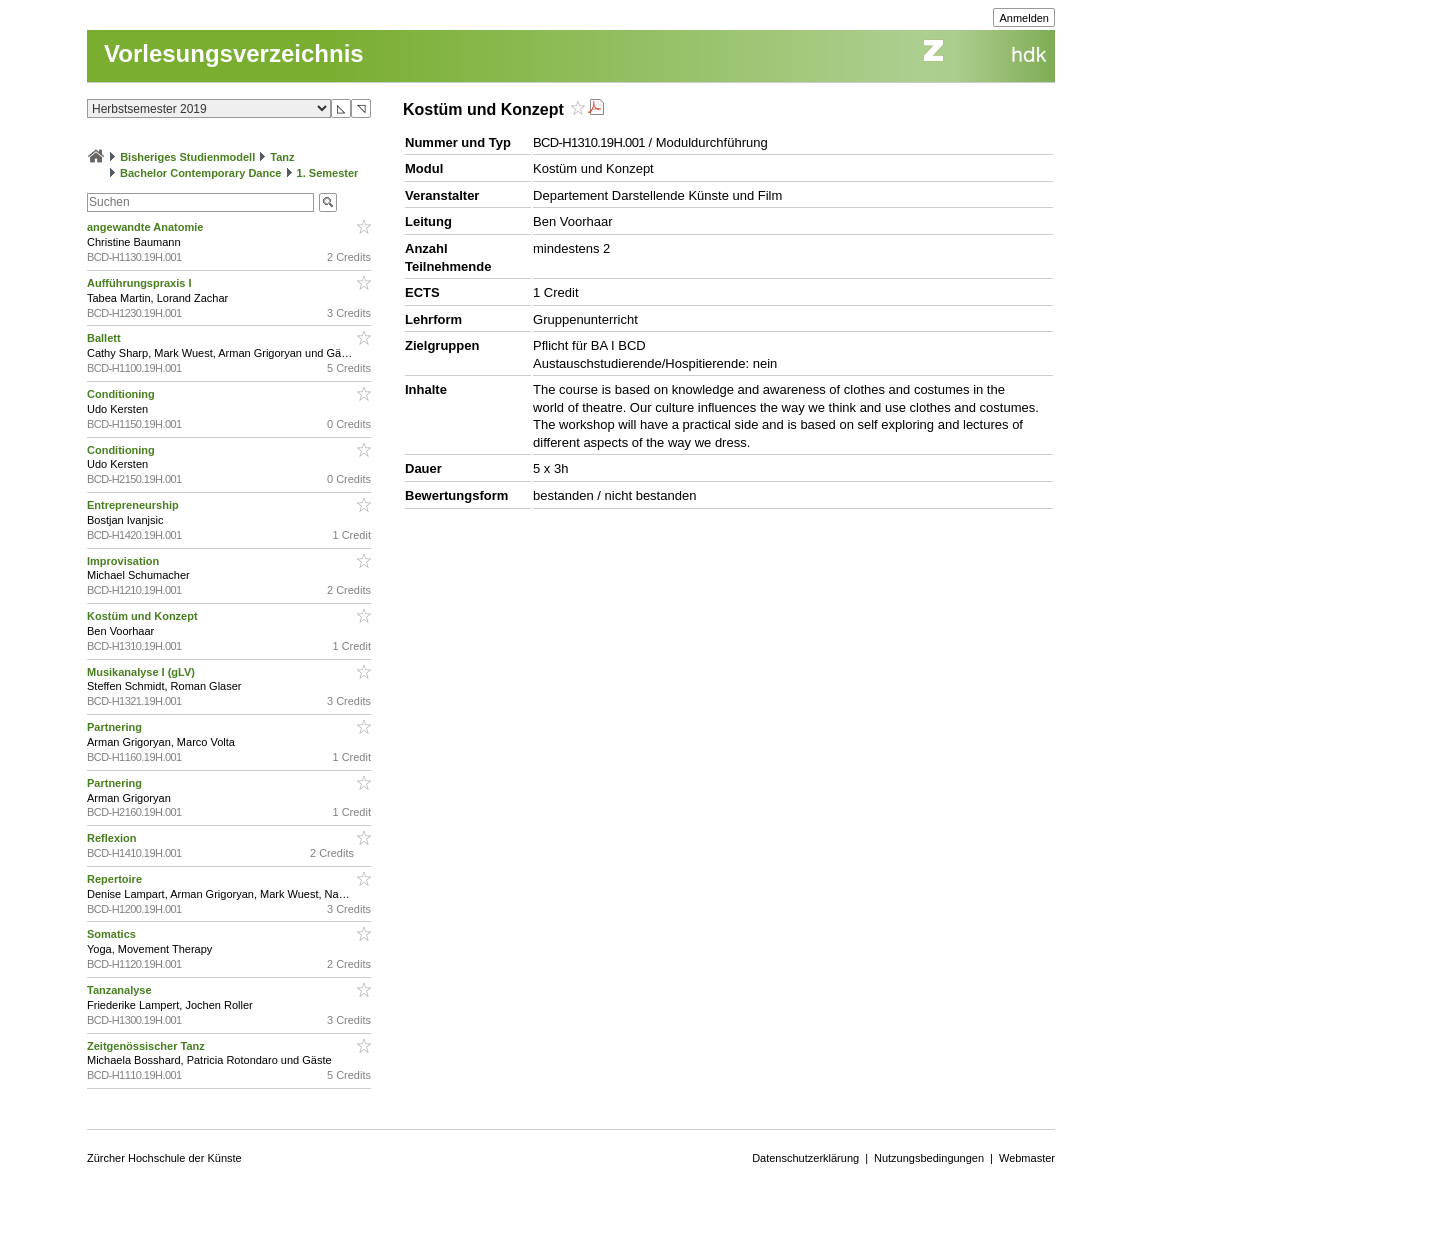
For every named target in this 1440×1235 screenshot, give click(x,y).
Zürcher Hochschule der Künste (164, 1158)
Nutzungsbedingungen (929, 1158)
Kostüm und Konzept (144, 616)
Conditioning (122, 394)
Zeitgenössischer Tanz (147, 1046)
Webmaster (1027, 1158)
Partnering (116, 727)
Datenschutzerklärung (805, 1158)
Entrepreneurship (134, 505)
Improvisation (124, 561)
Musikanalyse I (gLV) (142, 672)
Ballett (105, 338)
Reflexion (113, 838)
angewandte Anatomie (146, 227)
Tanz (282, 157)
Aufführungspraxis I (141, 283)
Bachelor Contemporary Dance (200, 173)
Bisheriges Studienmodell (187, 157)
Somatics (113, 934)
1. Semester (328, 173)
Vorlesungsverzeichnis (234, 53)
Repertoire (116, 879)
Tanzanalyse (121, 990)
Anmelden (1024, 18)
